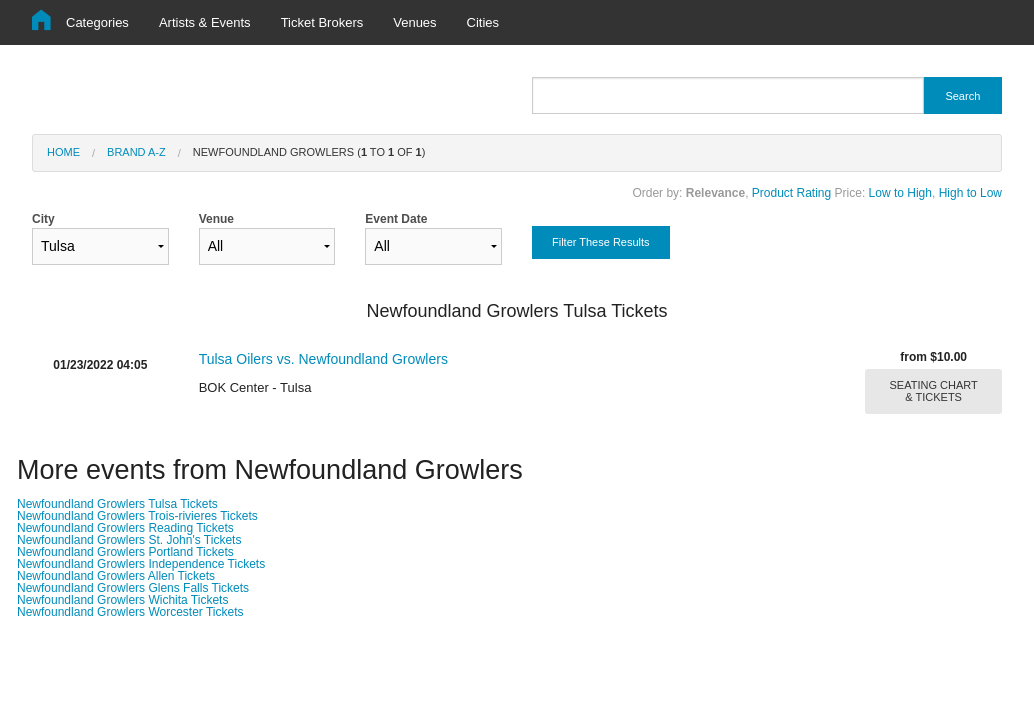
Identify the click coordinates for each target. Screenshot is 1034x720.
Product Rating (791, 193)
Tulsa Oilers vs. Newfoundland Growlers (323, 359)
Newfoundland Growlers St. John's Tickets (129, 540)
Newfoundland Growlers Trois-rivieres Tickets (137, 516)
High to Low (970, 193)
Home (63, 152)
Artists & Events (205, 22)
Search (962, 96)
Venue (267, 238)
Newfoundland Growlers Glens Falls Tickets (133, 588)
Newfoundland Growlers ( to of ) (309, 152)
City (100, 238)
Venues (414, 22)
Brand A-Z (136, 152)
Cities (483, 22)
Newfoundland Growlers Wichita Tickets (122, 600)
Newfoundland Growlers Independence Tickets (141, 564)
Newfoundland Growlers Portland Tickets (125, 552)
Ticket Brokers (322, 22)
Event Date (433, 238)
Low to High (900, 193)
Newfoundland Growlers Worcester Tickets (130, 612)
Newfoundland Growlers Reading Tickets (125, 528)
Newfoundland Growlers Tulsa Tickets (117, 504)
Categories (97, 22)
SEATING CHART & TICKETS (934, 391)
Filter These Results (601, 242)
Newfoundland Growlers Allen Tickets (116, 576)
